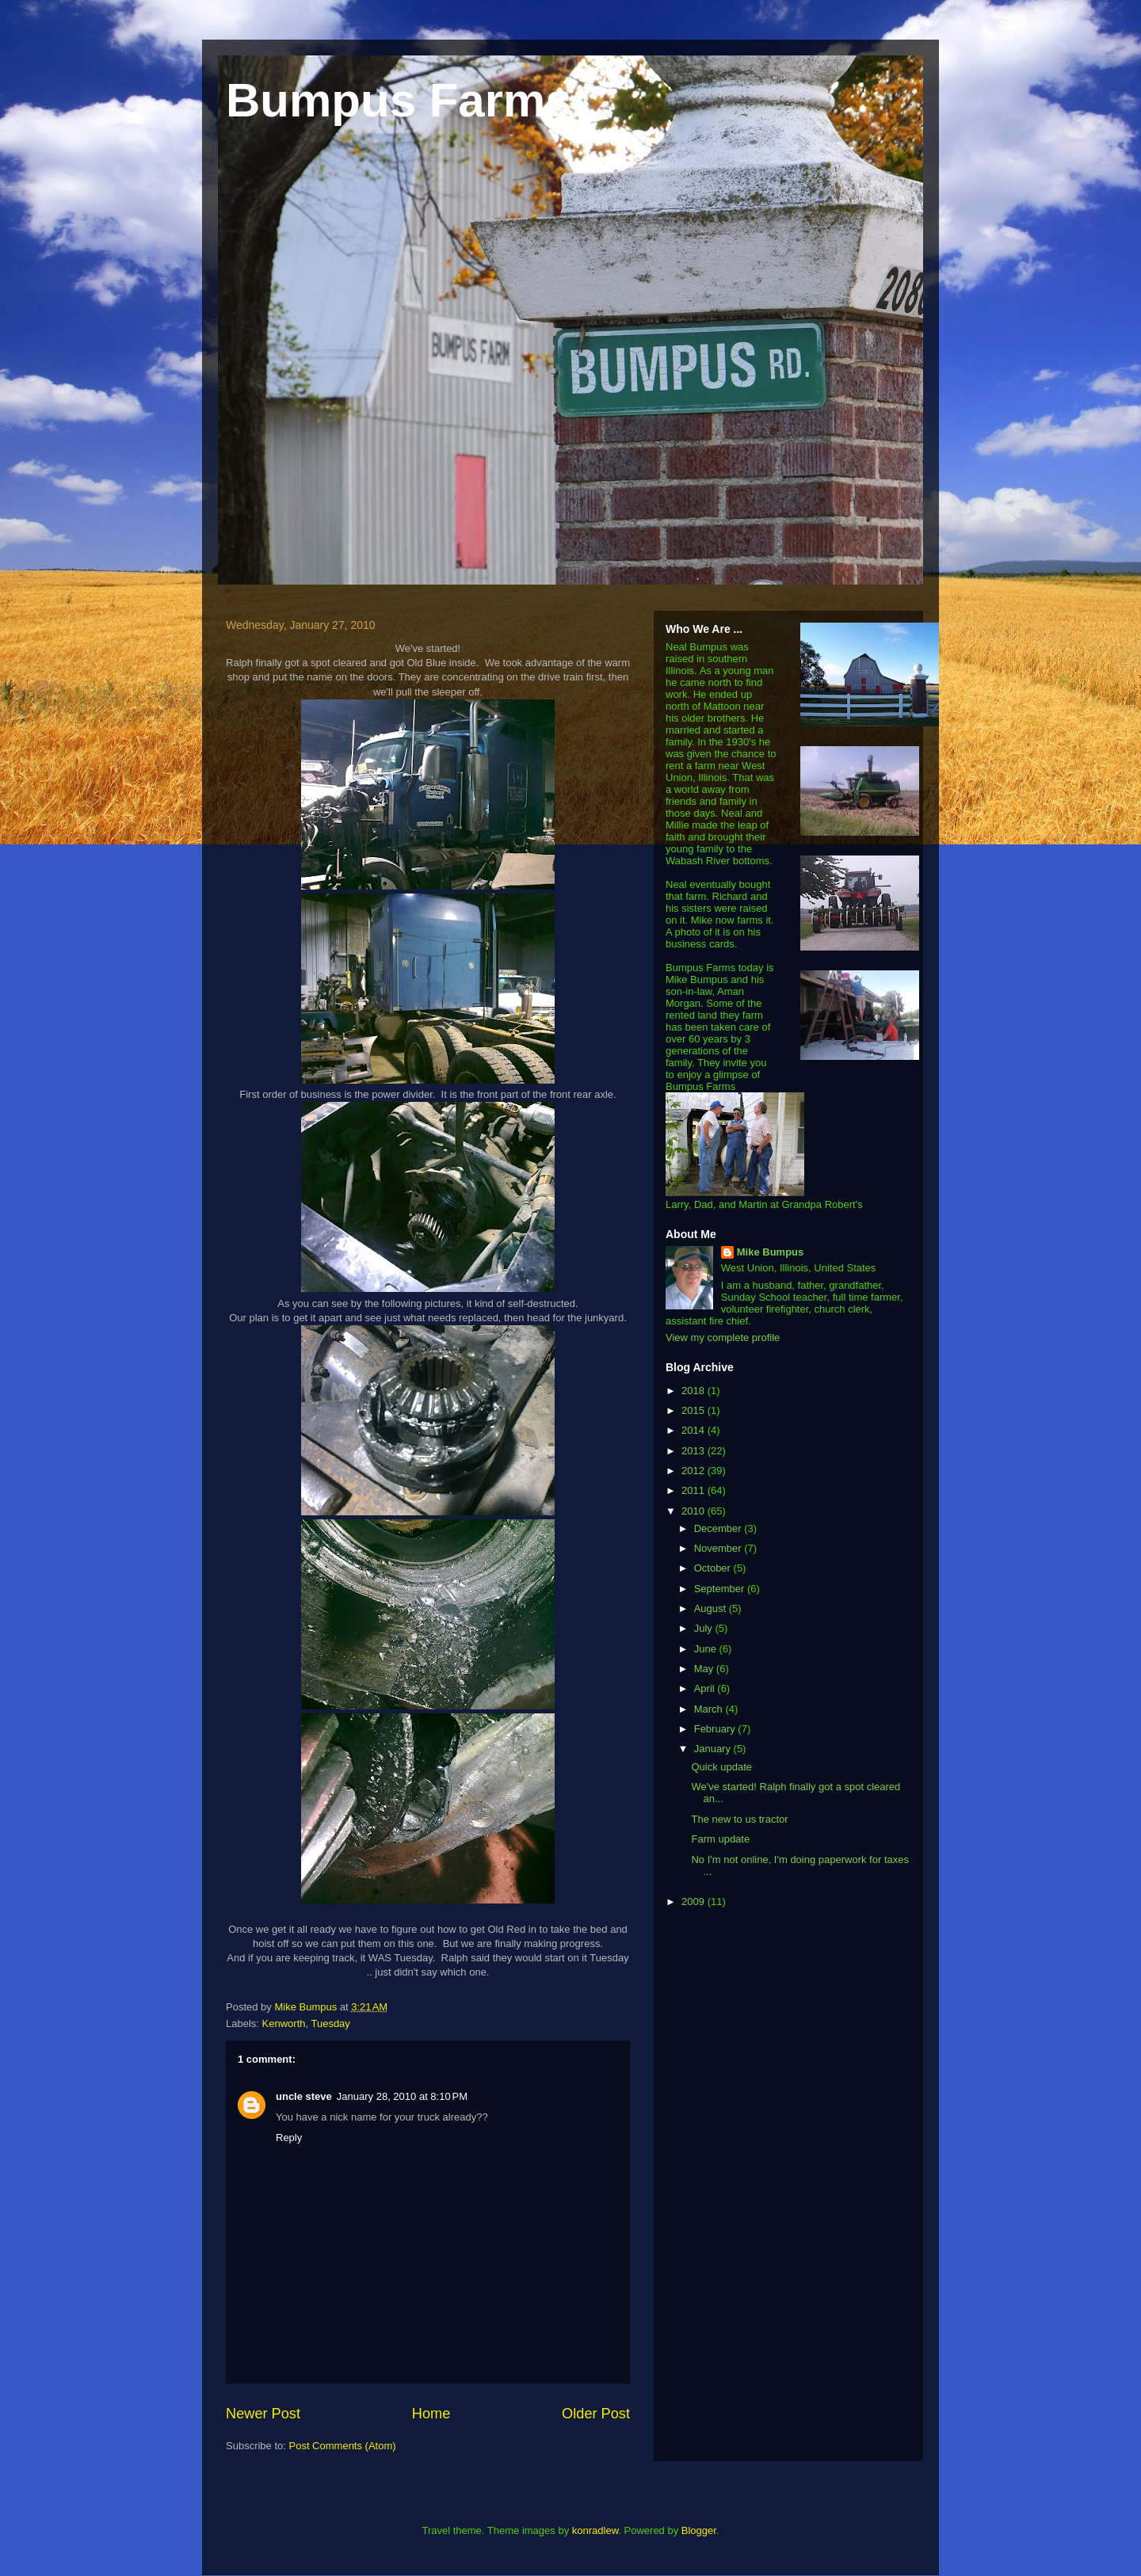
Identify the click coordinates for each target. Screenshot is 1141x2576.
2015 (694, 1410)
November (719, 1548)
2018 (694, 1391)
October (714, 1568)
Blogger (698, 2530)
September (720, 1589)
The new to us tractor (739, 1819)
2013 (694, 1451)
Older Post (596, 2414)
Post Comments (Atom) (342, 2446)
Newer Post (263, 2414)
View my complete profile (723, 1337)
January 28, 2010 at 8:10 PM (402, 2096)
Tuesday (330, 2023)
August (711, 1608)
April (706, 1688)
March (710, 1709)
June (706, 1649)
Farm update (720, 1839)
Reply (289, 2137)
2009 (694, 1901)
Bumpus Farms (399, 100)
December (719, 1528)
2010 (694, 1511)
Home (431, 2414)
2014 (694, 1430)
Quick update (721, 1767)
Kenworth (284, 2023)
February (716, 1729)
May (705, 1669)
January (714, 1749)
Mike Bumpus (770, 1252)
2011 (694, 1490)
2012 (694, 1471)
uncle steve (304, 2096)
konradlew (595, 2530)
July (705, 1628)
